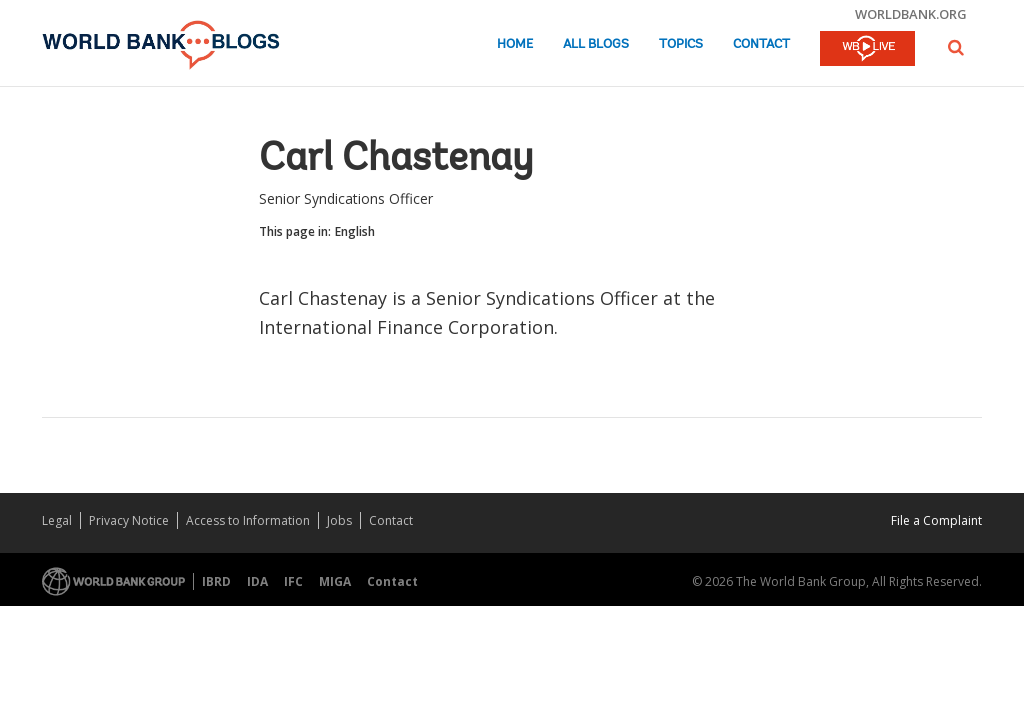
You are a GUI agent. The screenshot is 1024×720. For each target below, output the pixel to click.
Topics (681, 44)
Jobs (339, 520)
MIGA (335, 581)
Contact (761, 44)
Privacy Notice (129, 520)
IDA (257, 581)
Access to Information (248, 520)
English (355, 231)
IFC (293, 581)
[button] (956, 47)
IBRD (216, 581)
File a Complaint (936, 520)
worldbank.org (911, 14)
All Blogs (596, 44)
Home (515, 44)
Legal (57, 520)
